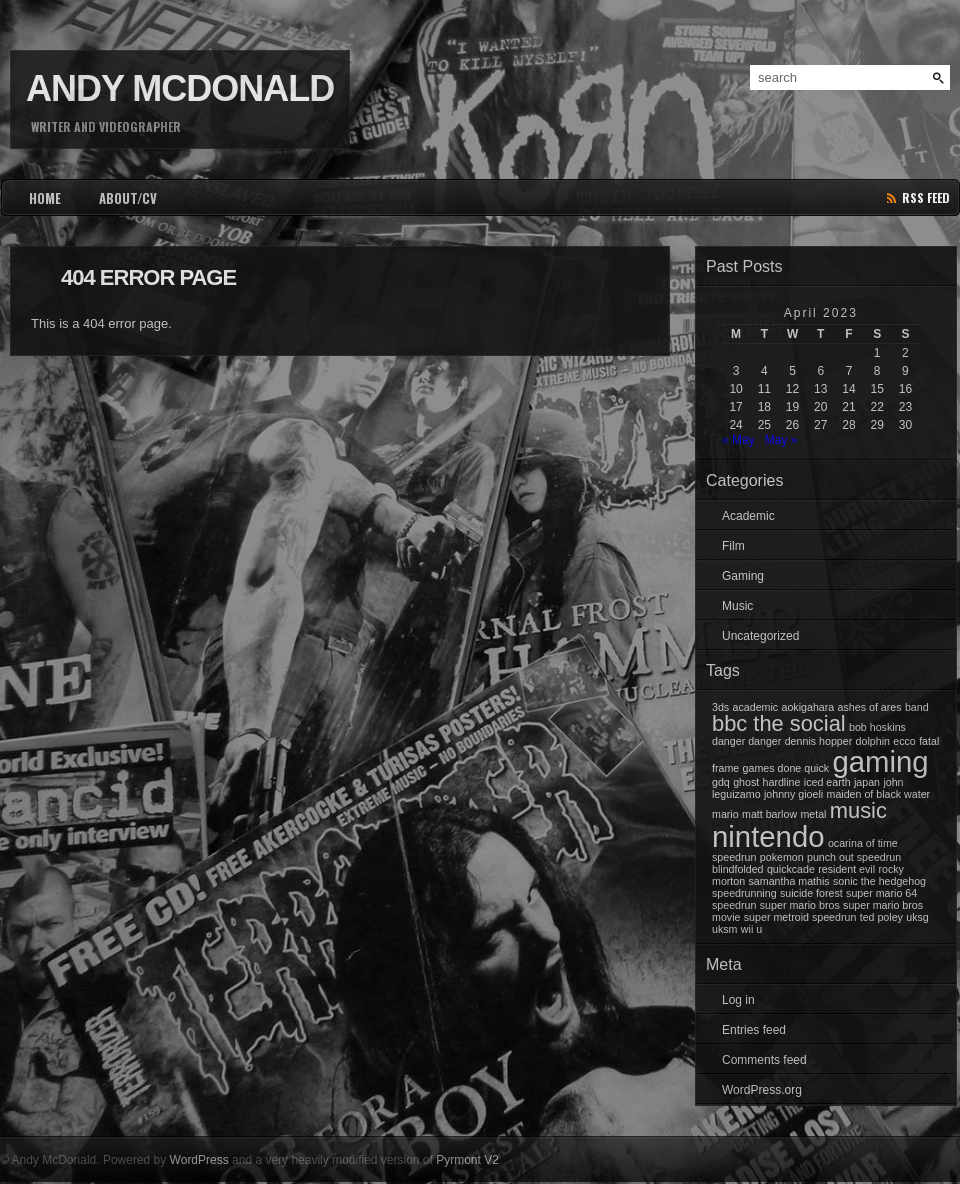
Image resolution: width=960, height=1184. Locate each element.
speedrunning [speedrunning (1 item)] (744, 893)
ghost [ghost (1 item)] (746, 782)
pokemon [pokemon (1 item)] (782, 857)
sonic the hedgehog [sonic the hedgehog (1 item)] (879, 881)
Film (733, 546)
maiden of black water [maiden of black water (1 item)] (879, 794)
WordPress (199, 1160)
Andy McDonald (180, 88)
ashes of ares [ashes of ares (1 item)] (870, 707)
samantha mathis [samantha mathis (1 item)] (789, 881)
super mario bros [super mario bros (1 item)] (800, 905)
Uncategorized (760, 636)
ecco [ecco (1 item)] (904, 741)
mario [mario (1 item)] (725, 814)
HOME (45, 198)
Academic (748, 516)
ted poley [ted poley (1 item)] (881, 917)
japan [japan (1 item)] (867, 782)
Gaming (743, 576)
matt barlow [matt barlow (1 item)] (769, 814)
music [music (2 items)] (858, 810)
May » (781, 440)
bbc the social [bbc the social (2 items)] (779, 723)
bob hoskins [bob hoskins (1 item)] (877, 727)
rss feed (926, 197)
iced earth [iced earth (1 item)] (827, 782)
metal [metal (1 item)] (813, 814)
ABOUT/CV (128, 198)
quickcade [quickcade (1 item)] (791, 869)
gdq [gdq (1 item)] (721, 782)
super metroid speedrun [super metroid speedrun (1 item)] (800, 917)
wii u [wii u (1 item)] (751, 929)
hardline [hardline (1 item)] (782, 782)
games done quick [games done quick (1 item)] (786, 768)
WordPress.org (762, 1090)
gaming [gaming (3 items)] (880, 761)
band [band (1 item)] (917, 707)
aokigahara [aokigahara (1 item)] (807, 707)
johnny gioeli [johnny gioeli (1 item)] (793, 794)
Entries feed (754, 1030)
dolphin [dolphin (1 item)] (873, 741)
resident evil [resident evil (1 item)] (846, 869)
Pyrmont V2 (467, 1160)
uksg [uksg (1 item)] (917, 917)
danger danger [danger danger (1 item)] (746, 741)
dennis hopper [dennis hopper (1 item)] (819, 741)
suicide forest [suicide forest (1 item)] (811, 893)
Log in (738, 1000)
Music (737, 606)
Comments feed (764, 1060)
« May (738, 440)
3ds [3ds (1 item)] (720, 707)
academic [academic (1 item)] (756, 707)
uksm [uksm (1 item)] (724, 929)
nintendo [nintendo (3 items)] (768, 836)
